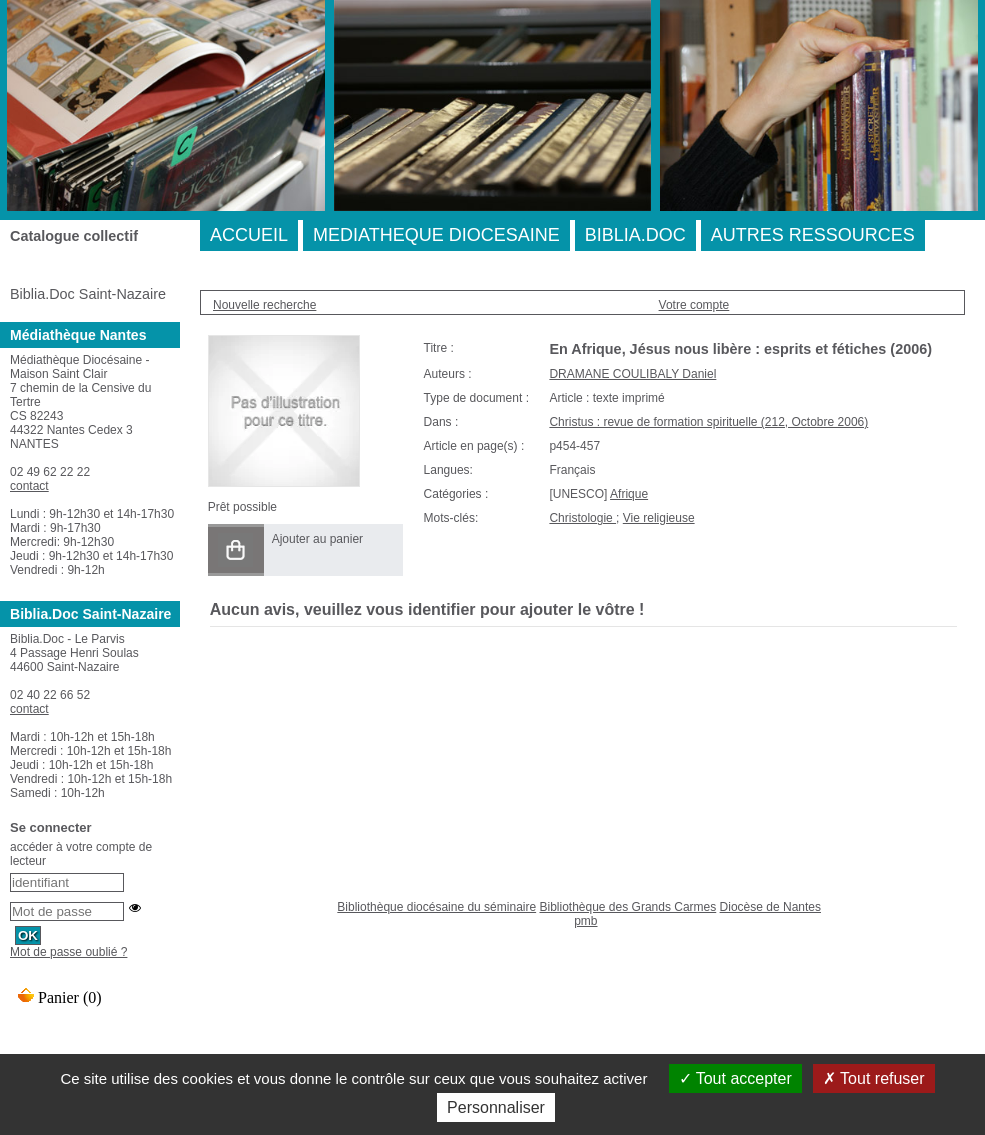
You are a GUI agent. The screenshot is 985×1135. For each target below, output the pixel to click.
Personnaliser (496, 1107)
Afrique (629, 494)
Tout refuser (874, 1078)
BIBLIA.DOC (635, 235)
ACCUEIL (249, 235)
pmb (585, 921)
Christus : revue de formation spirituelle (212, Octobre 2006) (708, 422)
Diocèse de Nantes (770, 907)
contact (29, 486)
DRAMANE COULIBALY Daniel (632, 374)
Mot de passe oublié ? (68, 952)
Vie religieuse (659, 518)
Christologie (582, 518)
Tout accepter (735, 1078)
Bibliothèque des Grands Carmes (627, 907)
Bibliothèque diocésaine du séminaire (436, 907)
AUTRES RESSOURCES (813, 235)
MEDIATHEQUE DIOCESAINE (436, 235)
